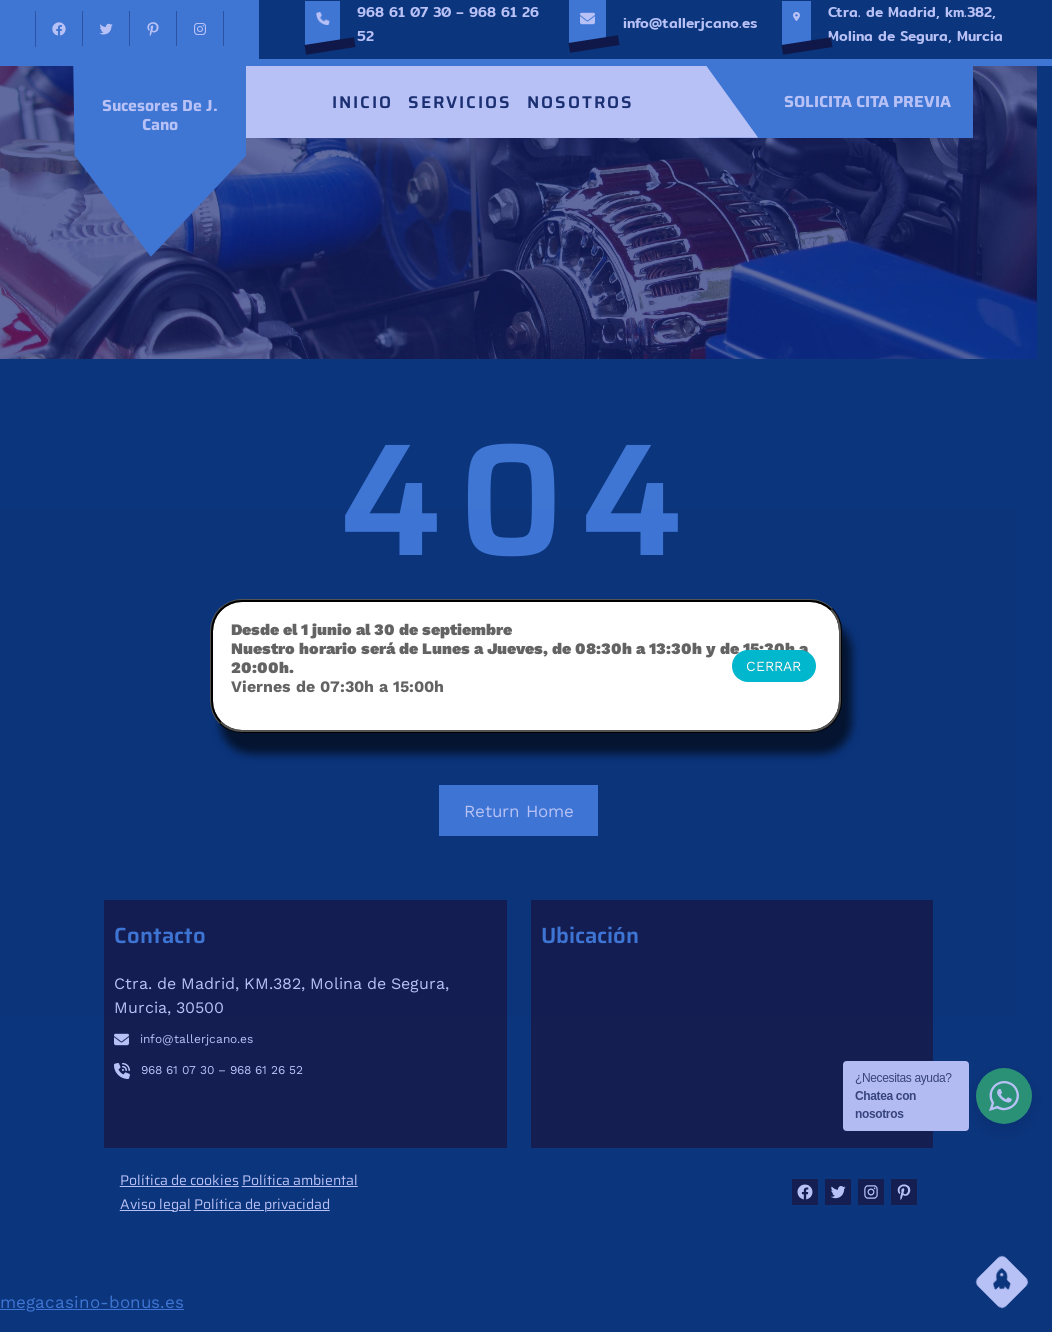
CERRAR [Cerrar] (773, 666)
